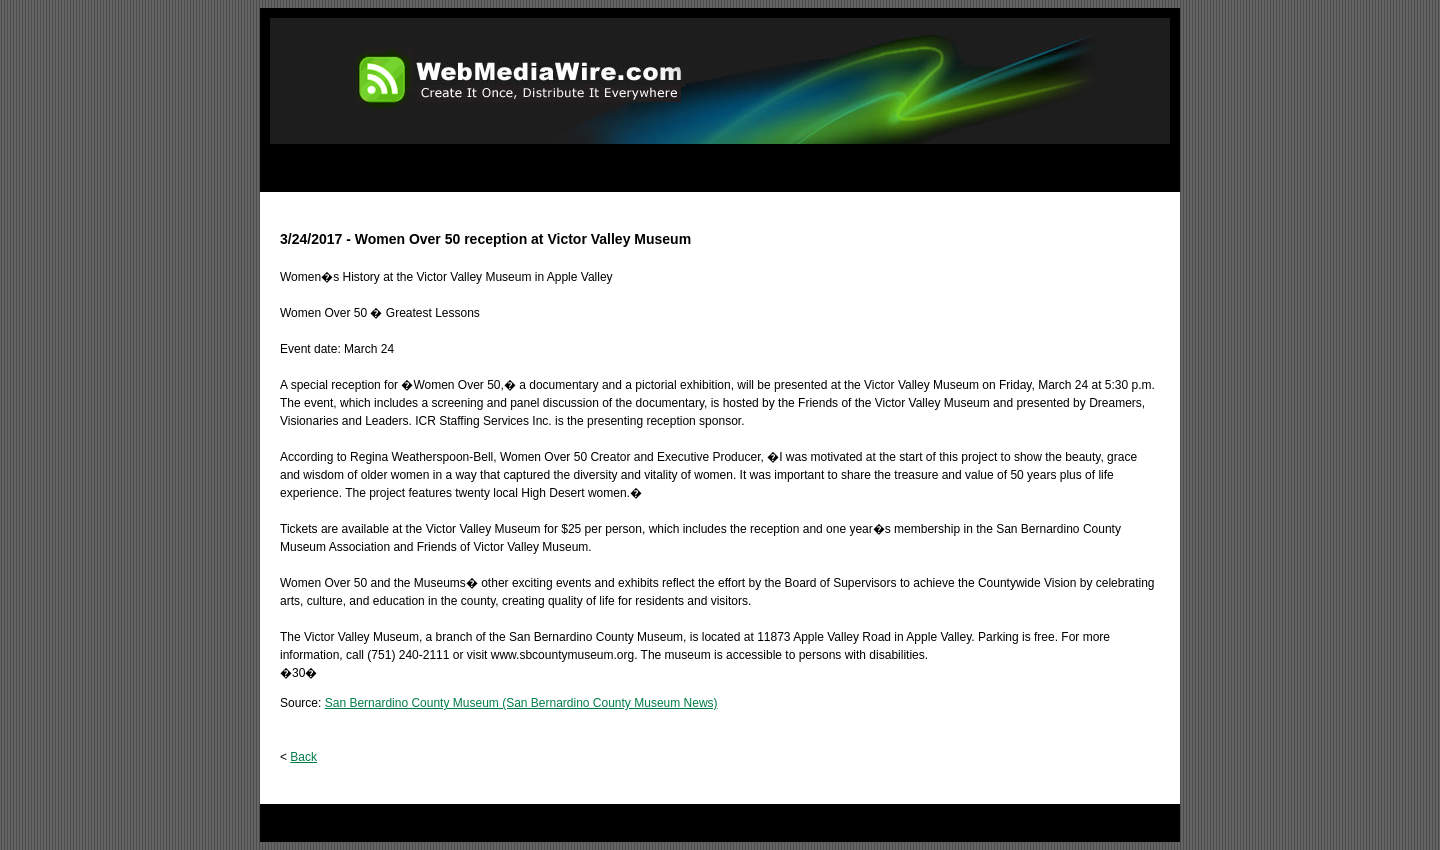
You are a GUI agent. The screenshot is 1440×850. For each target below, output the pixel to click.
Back (303, 757)
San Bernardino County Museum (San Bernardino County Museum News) (521, 703)
